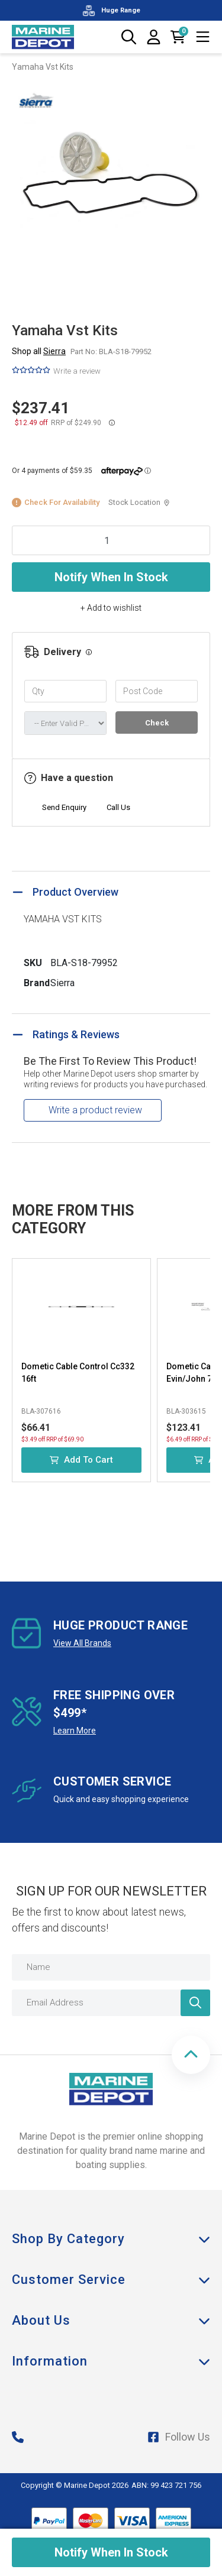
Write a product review (95, 1110)
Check (157, 722)
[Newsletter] (195, 2002)
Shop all (39, 351)
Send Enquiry (64, 807)
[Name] (111, 1967)
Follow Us (178, 2437)
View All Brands (82, 1643)
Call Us (118, 807)
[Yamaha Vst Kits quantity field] (111, 540)
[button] (191, 2055)
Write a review (77, 371)
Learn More (74, 1730)
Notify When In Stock (111, 577)
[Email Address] (111, 2002)
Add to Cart (81, 1459)
